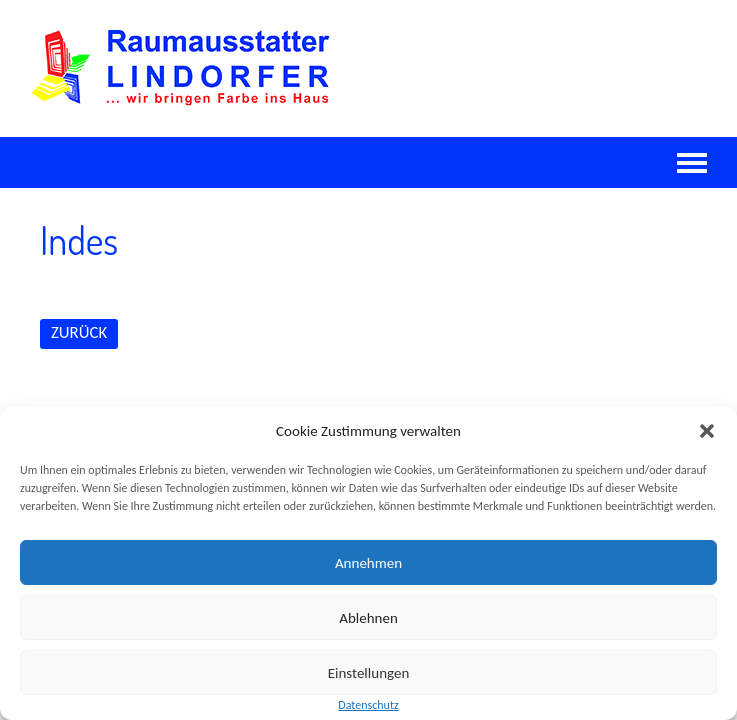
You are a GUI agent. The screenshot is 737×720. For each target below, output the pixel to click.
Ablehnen (368, 618)
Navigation (692, 163)
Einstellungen (369, 673)
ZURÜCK (79, 332)
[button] (707, 431)
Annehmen (368, 563)
